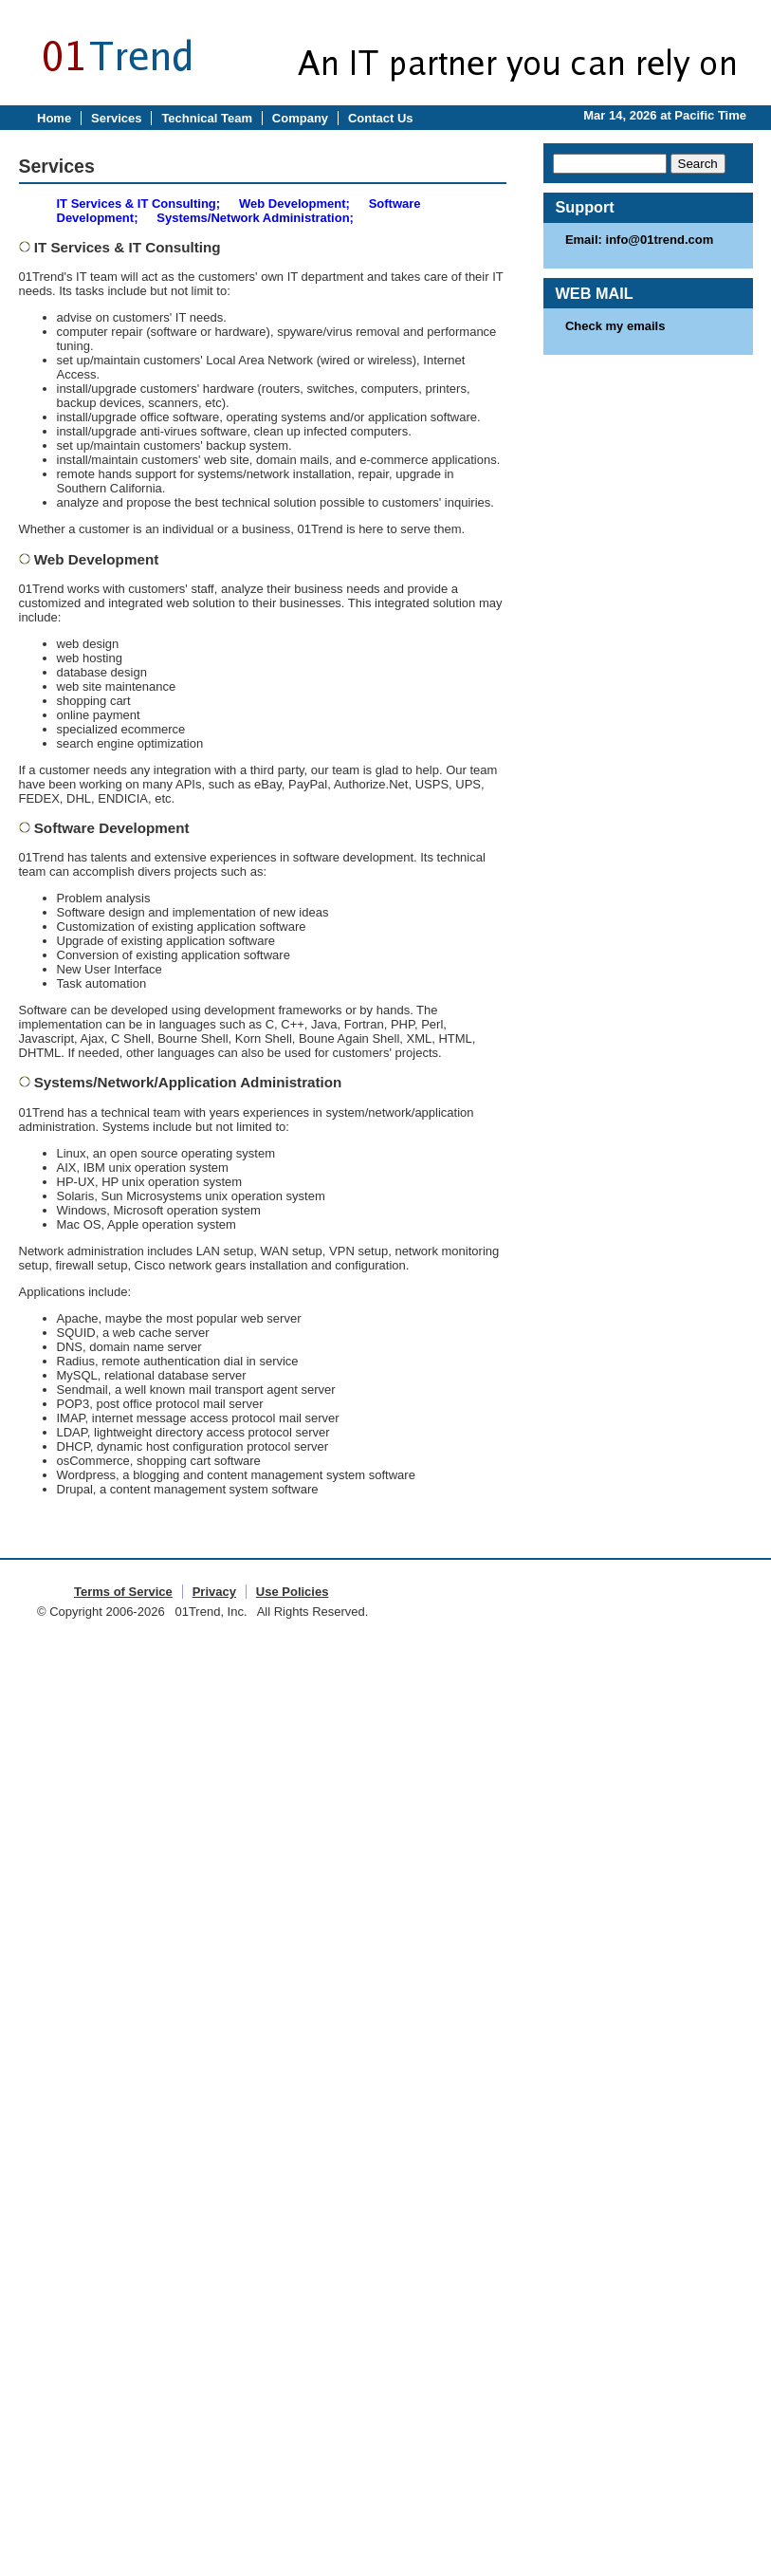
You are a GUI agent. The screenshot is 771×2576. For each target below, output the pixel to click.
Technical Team (206, 118)
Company (300, 118)
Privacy (214, 1592)
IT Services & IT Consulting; (139, 203)
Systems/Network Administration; (255, 218)
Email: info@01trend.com (639, 239)
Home (54, 118)
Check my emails (615, 326)
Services (116, 118)
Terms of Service (123, 1592)
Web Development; (294, 203)
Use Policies (292, 1592)
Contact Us (380, 118)
